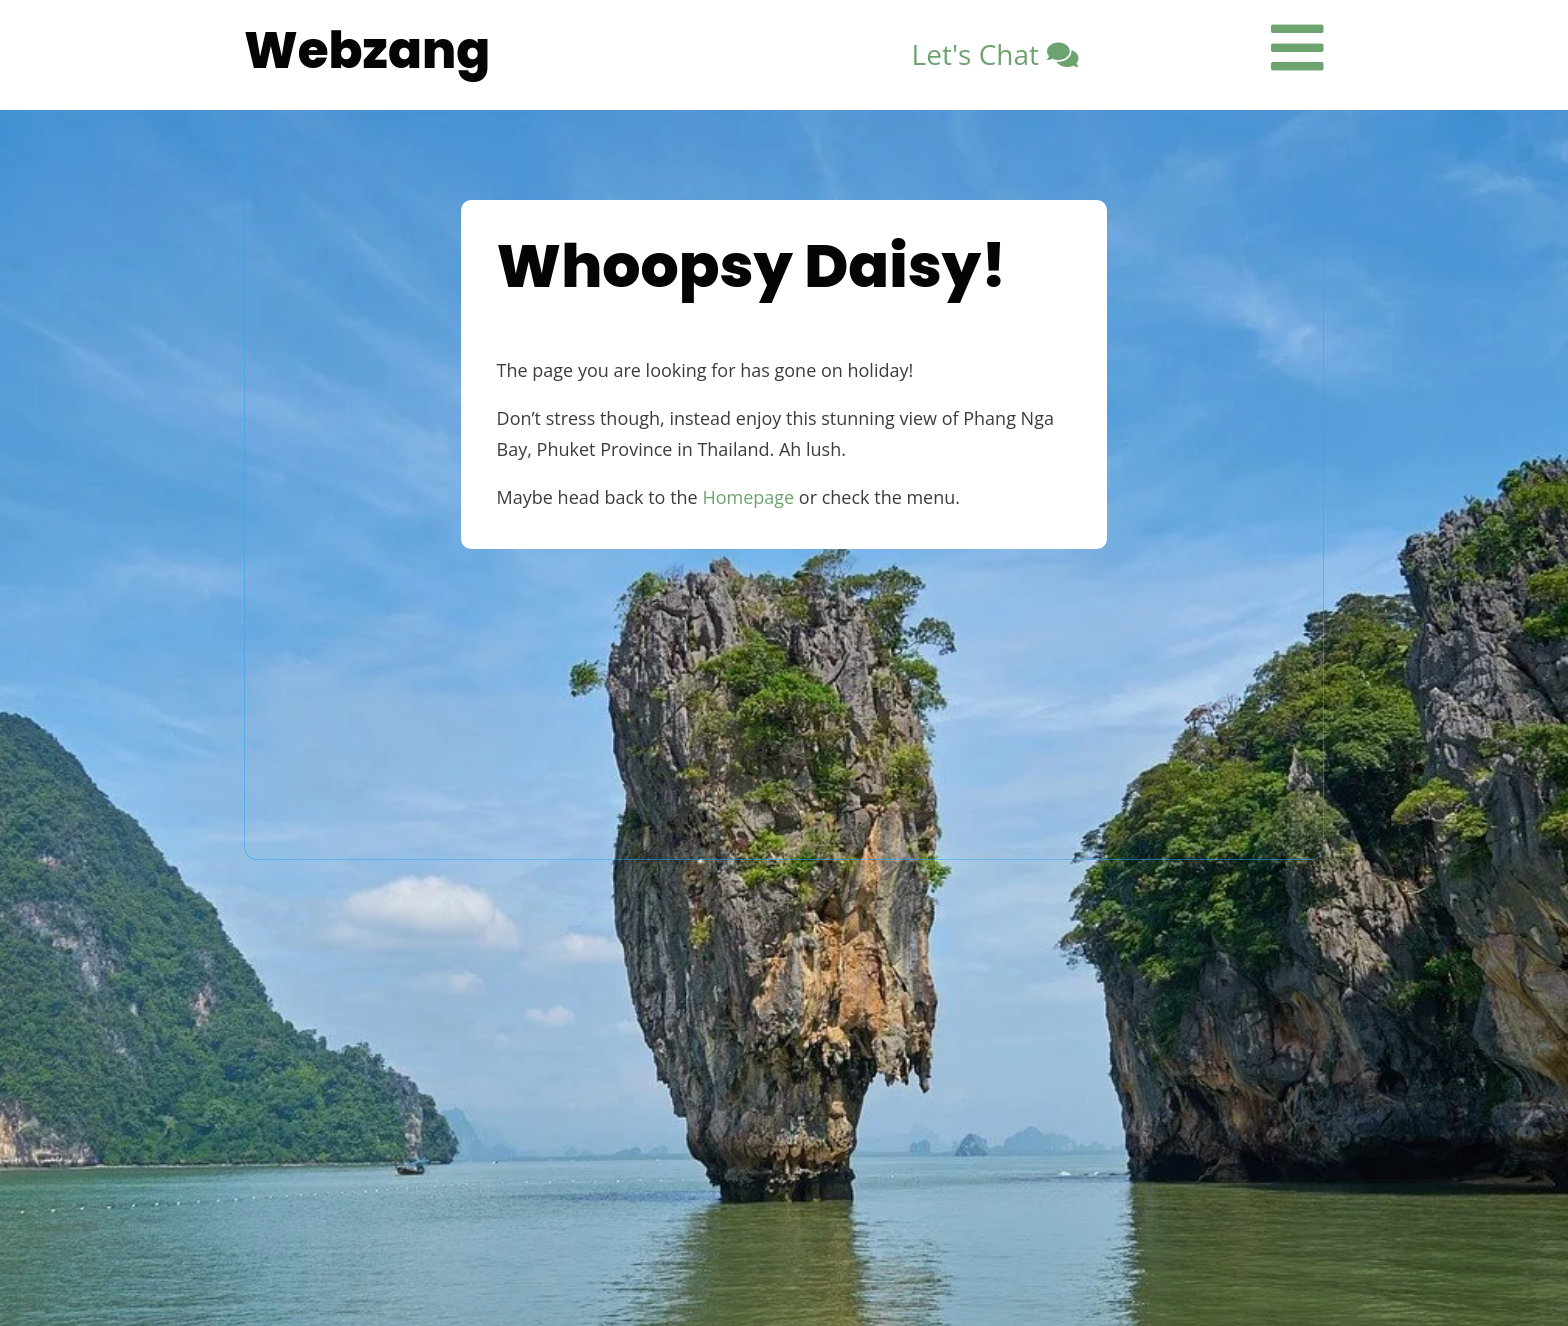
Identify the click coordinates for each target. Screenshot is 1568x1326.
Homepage (748, 497)
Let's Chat (975, 54)
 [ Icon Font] (1297, 47)
